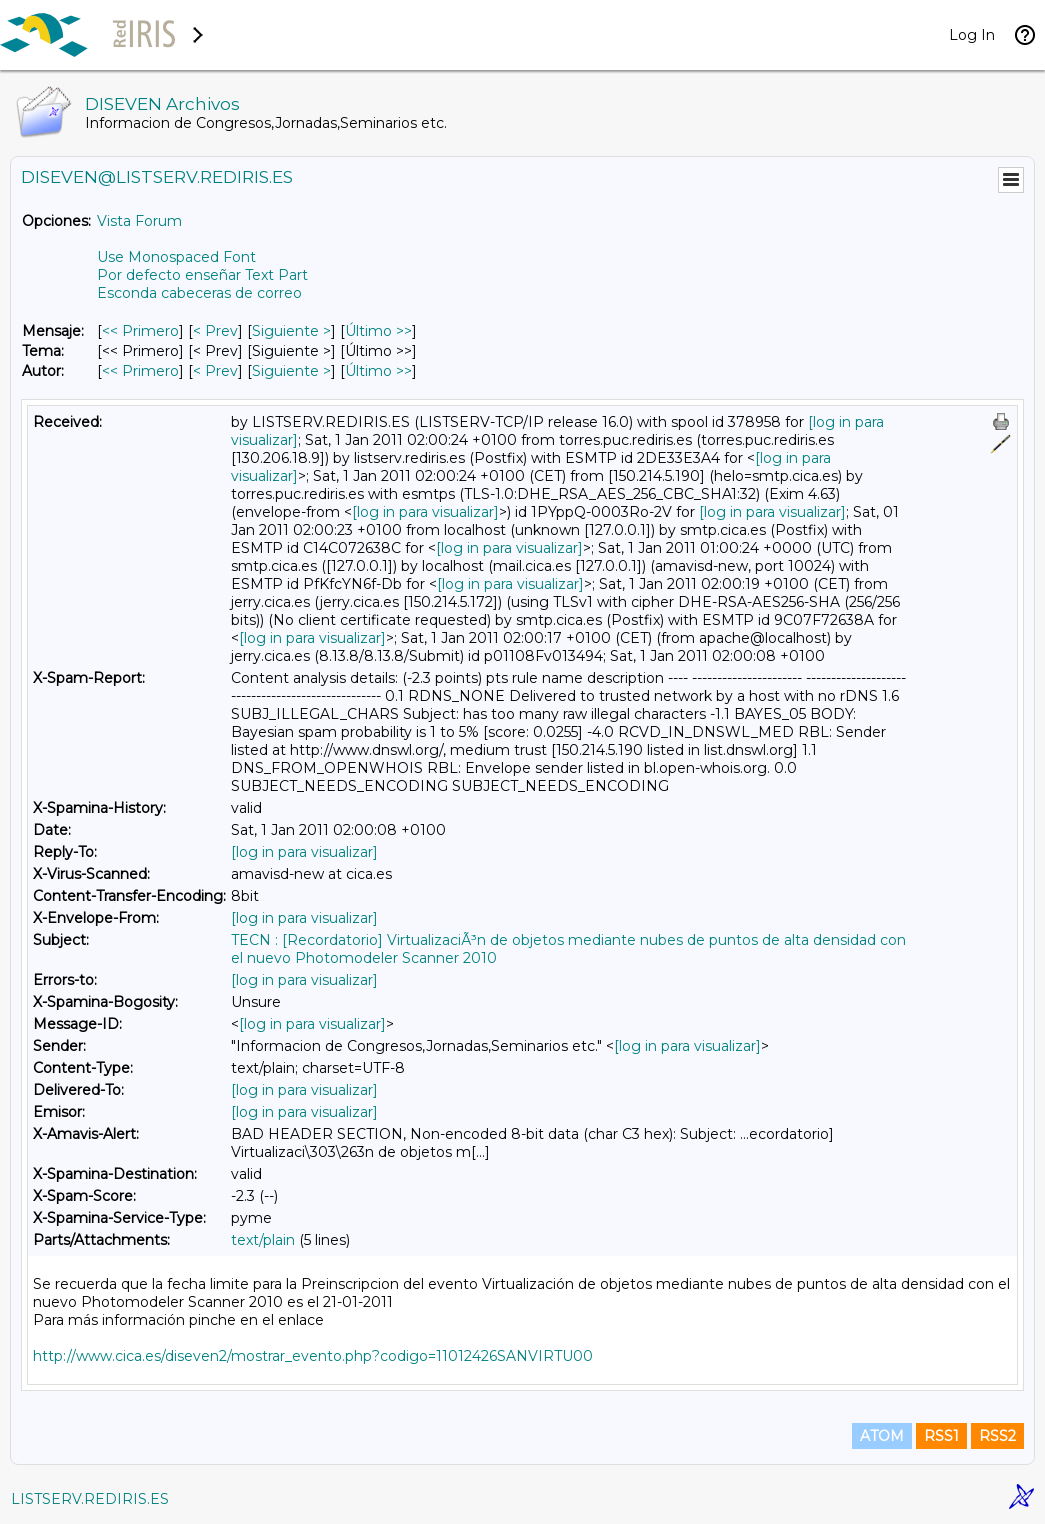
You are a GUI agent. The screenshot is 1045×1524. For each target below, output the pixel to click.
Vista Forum (139, 221)
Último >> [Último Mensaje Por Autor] (378, 371)
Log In (972, 35)
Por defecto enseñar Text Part (202, 275)
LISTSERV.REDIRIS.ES (90, 1499)
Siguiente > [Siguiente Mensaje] (291, 331)
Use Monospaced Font (176, 257)
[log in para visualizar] (425, 512)
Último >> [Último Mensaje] (378, 331)
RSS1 (941, 1436)
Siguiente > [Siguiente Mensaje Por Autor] (291, 371)
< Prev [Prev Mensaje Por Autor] (215, 371)
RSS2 (997, 1436)
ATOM (882, 1436)
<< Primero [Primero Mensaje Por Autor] (140, 371)
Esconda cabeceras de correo (199, 293)
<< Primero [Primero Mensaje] (140, 331)
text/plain (263, 1240)
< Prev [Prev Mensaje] (215, 331)
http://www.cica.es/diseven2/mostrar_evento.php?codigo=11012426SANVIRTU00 (313, 1356)
